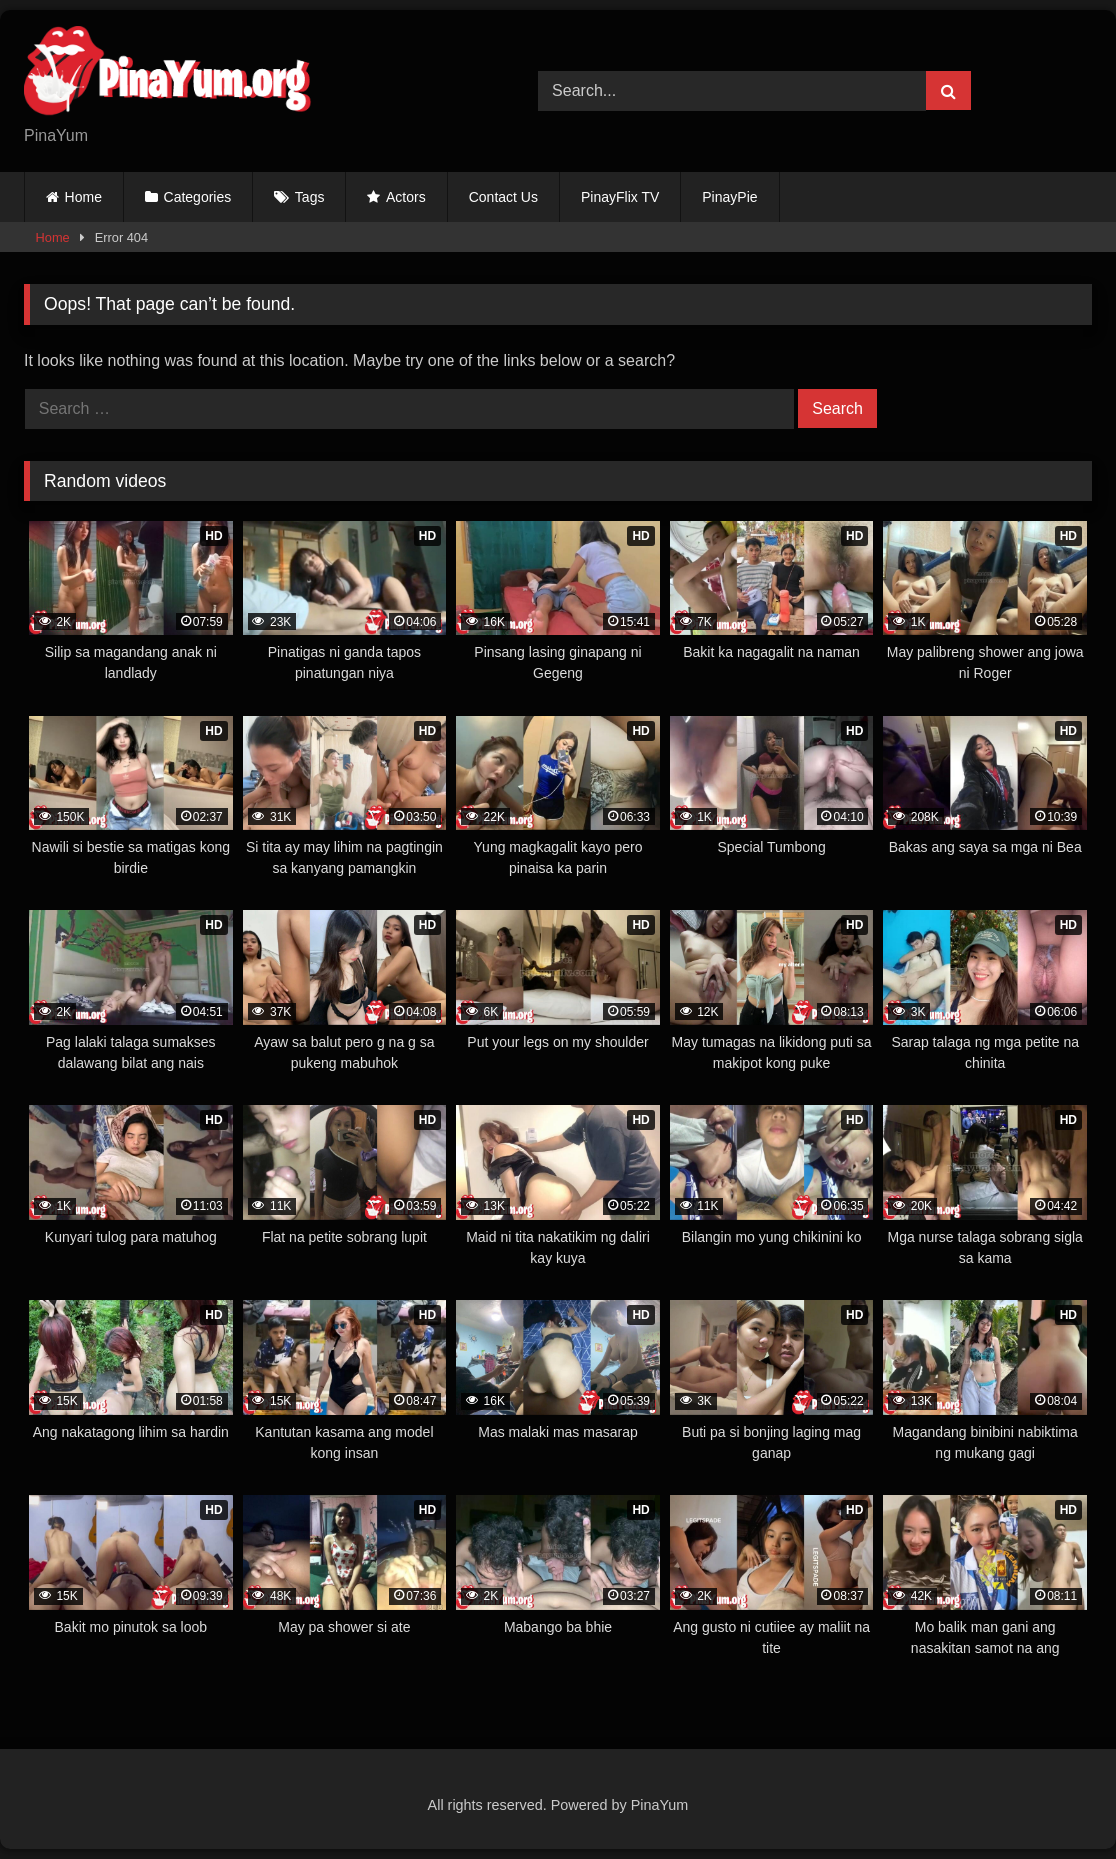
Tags (310, 197)
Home (83, 197)
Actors (406, 197)
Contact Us (503, 197)
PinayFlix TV (620, 197)
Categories (198, 197)
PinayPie (729, 197)
